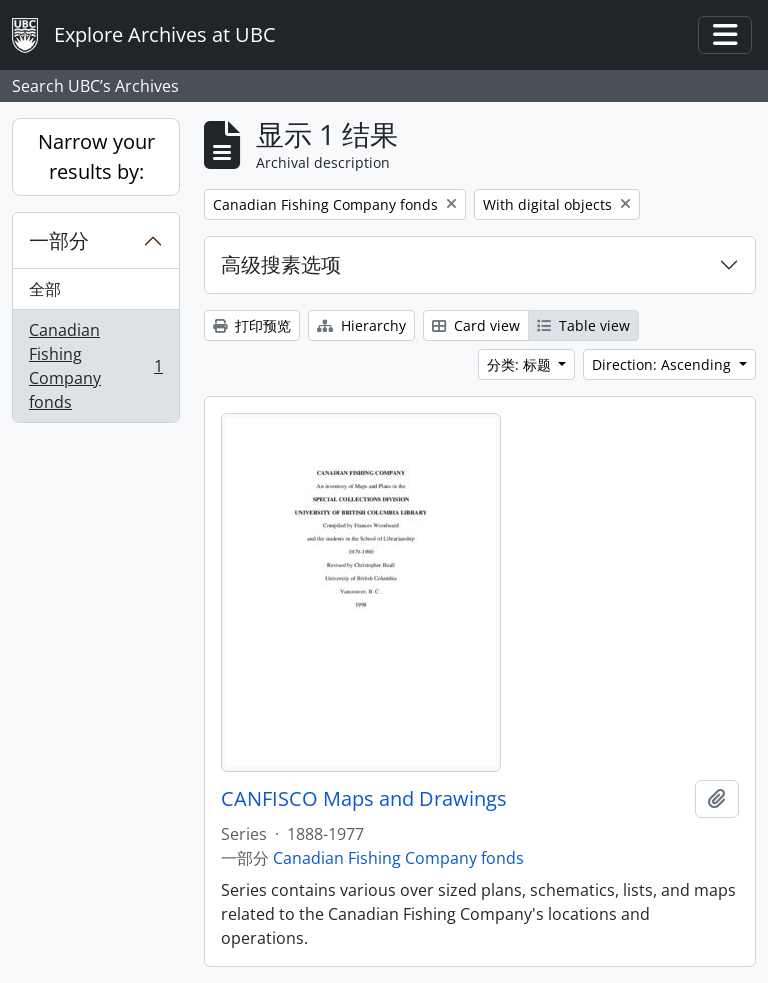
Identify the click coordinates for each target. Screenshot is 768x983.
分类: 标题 (521, 364)
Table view (583, 325)
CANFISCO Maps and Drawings (364, 799)
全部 (45, 289)
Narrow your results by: (96, 156)
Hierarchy (361, 325)
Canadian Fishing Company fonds (95, 366)
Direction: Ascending (663, 364)
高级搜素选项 (281, 264)
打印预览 (252, 325)
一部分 (59, 240)
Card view (476, 325)
